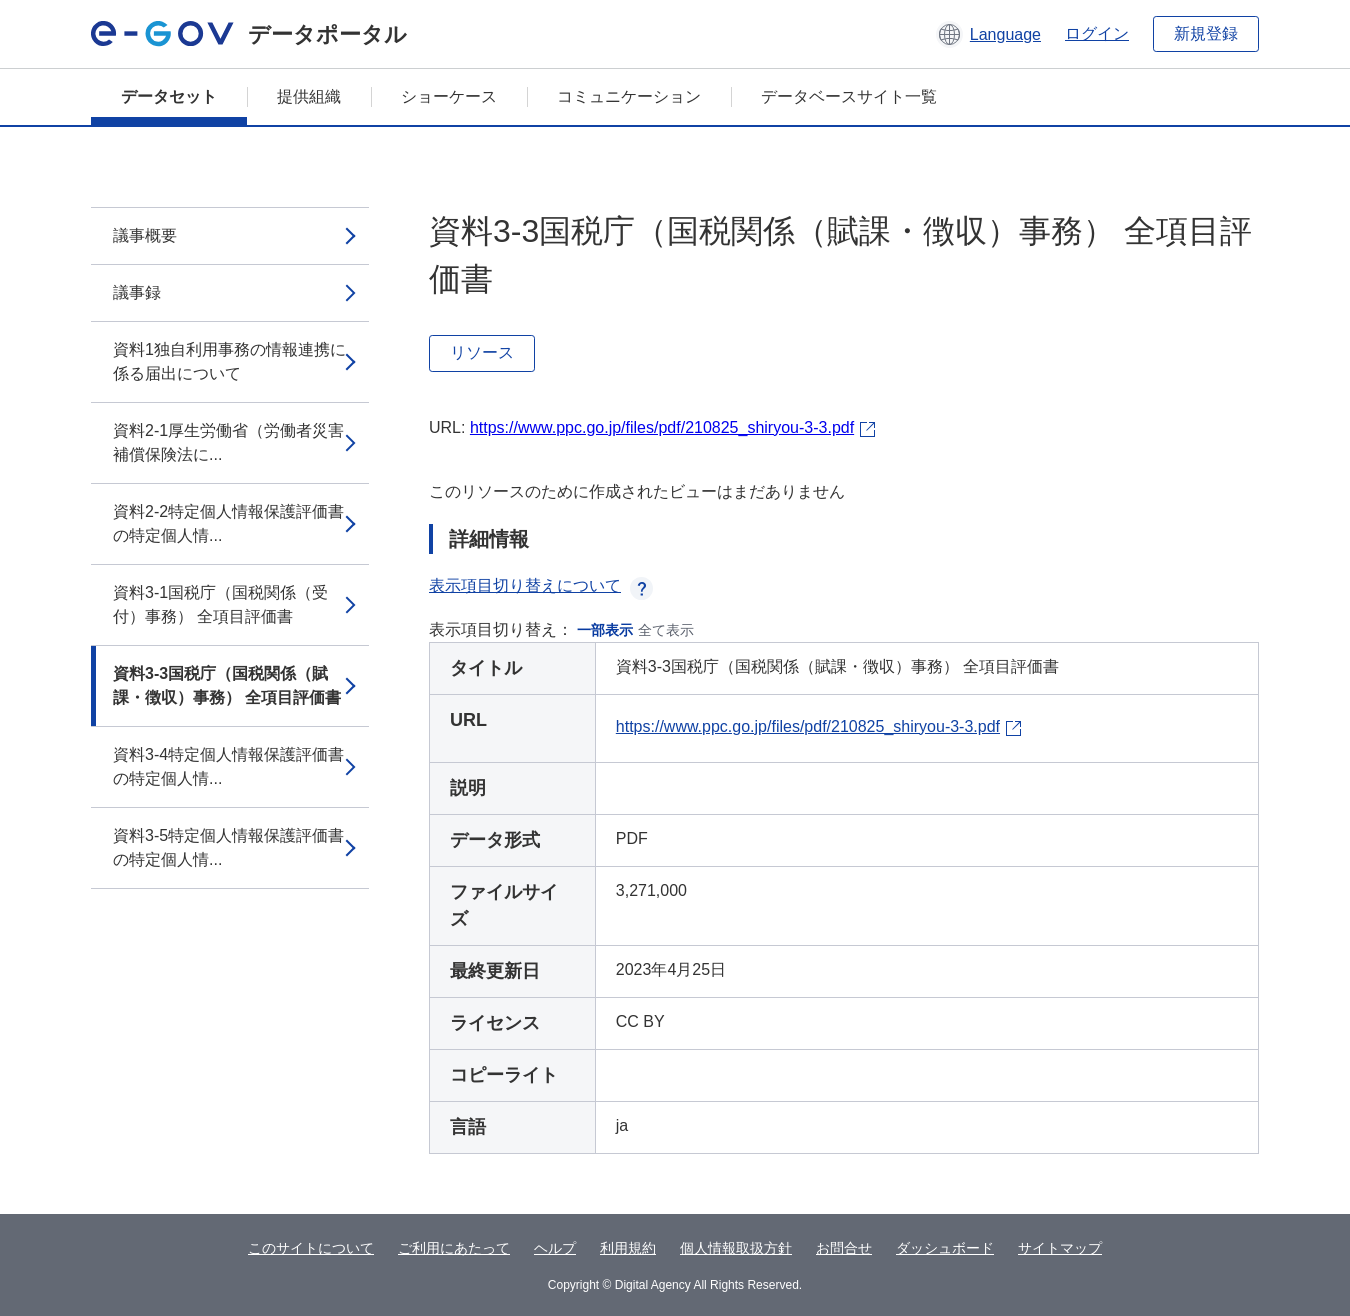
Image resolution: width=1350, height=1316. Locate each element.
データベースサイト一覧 (849, 96)
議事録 (137, 292)
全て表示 (666, 630)
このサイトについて (311, 1248)
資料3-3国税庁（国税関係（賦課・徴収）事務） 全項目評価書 (227, 685)
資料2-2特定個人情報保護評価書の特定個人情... (228, 523)
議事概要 (145, 235)
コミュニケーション (629, 96)
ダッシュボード (945, 1248)
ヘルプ (555, 1248)
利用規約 (628, 1248)
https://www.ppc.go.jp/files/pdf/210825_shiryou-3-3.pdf (662, 427)
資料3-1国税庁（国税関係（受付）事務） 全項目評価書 (220, 604)
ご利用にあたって (454, 1248)
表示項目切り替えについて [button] (541, 585)
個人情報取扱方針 (736, 1248)
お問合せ (844, 1248)
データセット (169, 96)
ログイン (1097, 33)
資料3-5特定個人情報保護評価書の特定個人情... (228, 847)
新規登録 (1206, 33)
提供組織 (309, 96)
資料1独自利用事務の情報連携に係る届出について (229, 361)
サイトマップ (1060, 1248)
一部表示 (605, 630)
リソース (482, 352)
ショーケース (449, 96)
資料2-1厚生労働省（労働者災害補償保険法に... (228, 442)
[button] (988, 34)
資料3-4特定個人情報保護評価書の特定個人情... (228, 766)
